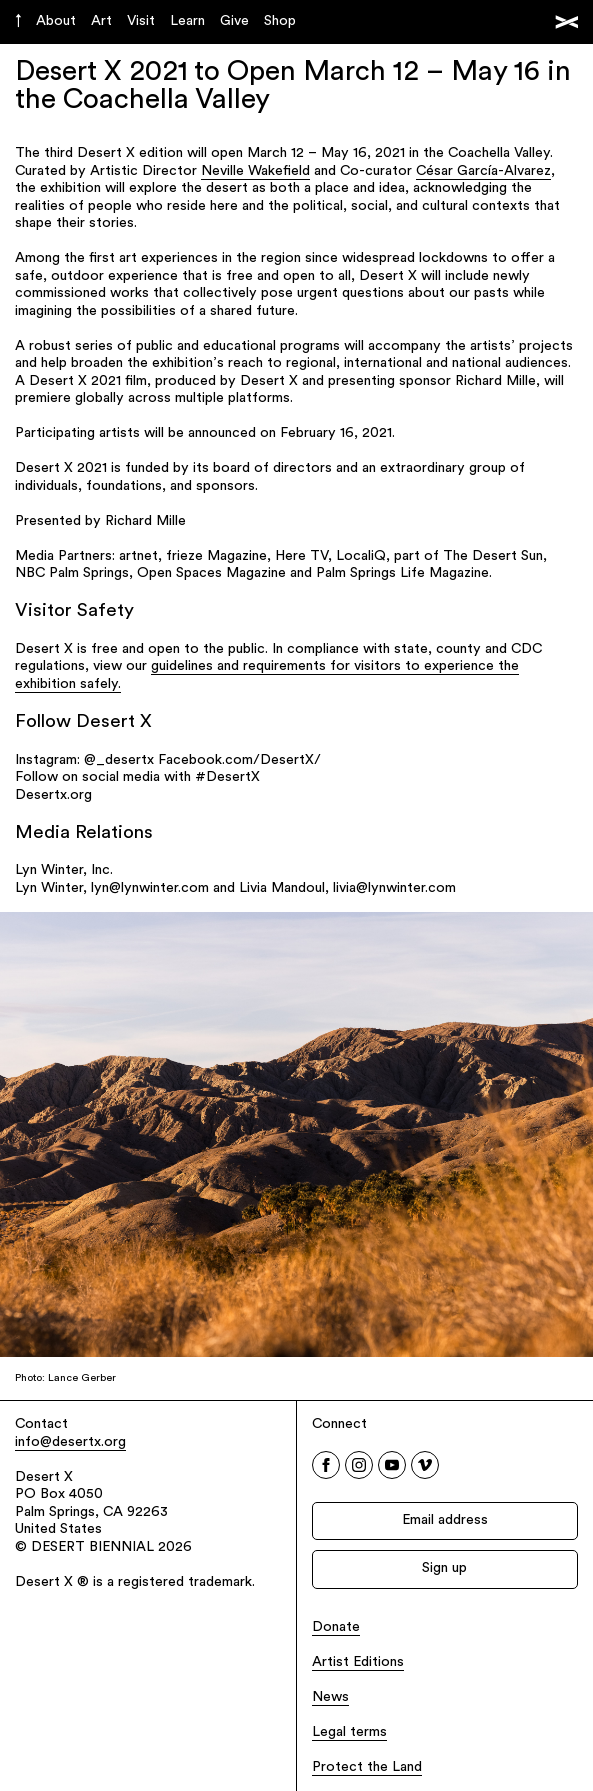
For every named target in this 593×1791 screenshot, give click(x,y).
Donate (336, 1627)
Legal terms (349, 1732)
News (330, 1697)
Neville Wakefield (255, 171)
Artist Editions (358, 1662)
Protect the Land (367, 1767)
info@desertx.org (70, 1442)
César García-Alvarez (483, 171)
